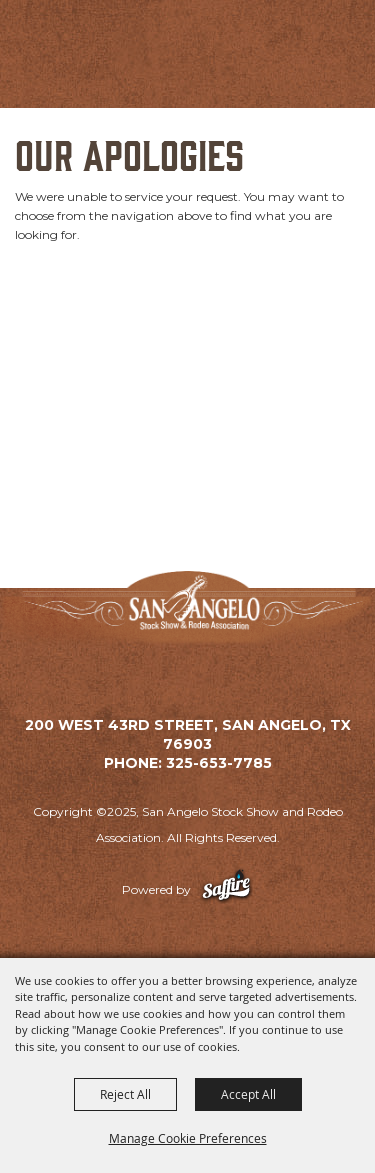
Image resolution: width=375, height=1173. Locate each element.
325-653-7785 (219, 763)
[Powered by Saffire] (226, 889)
